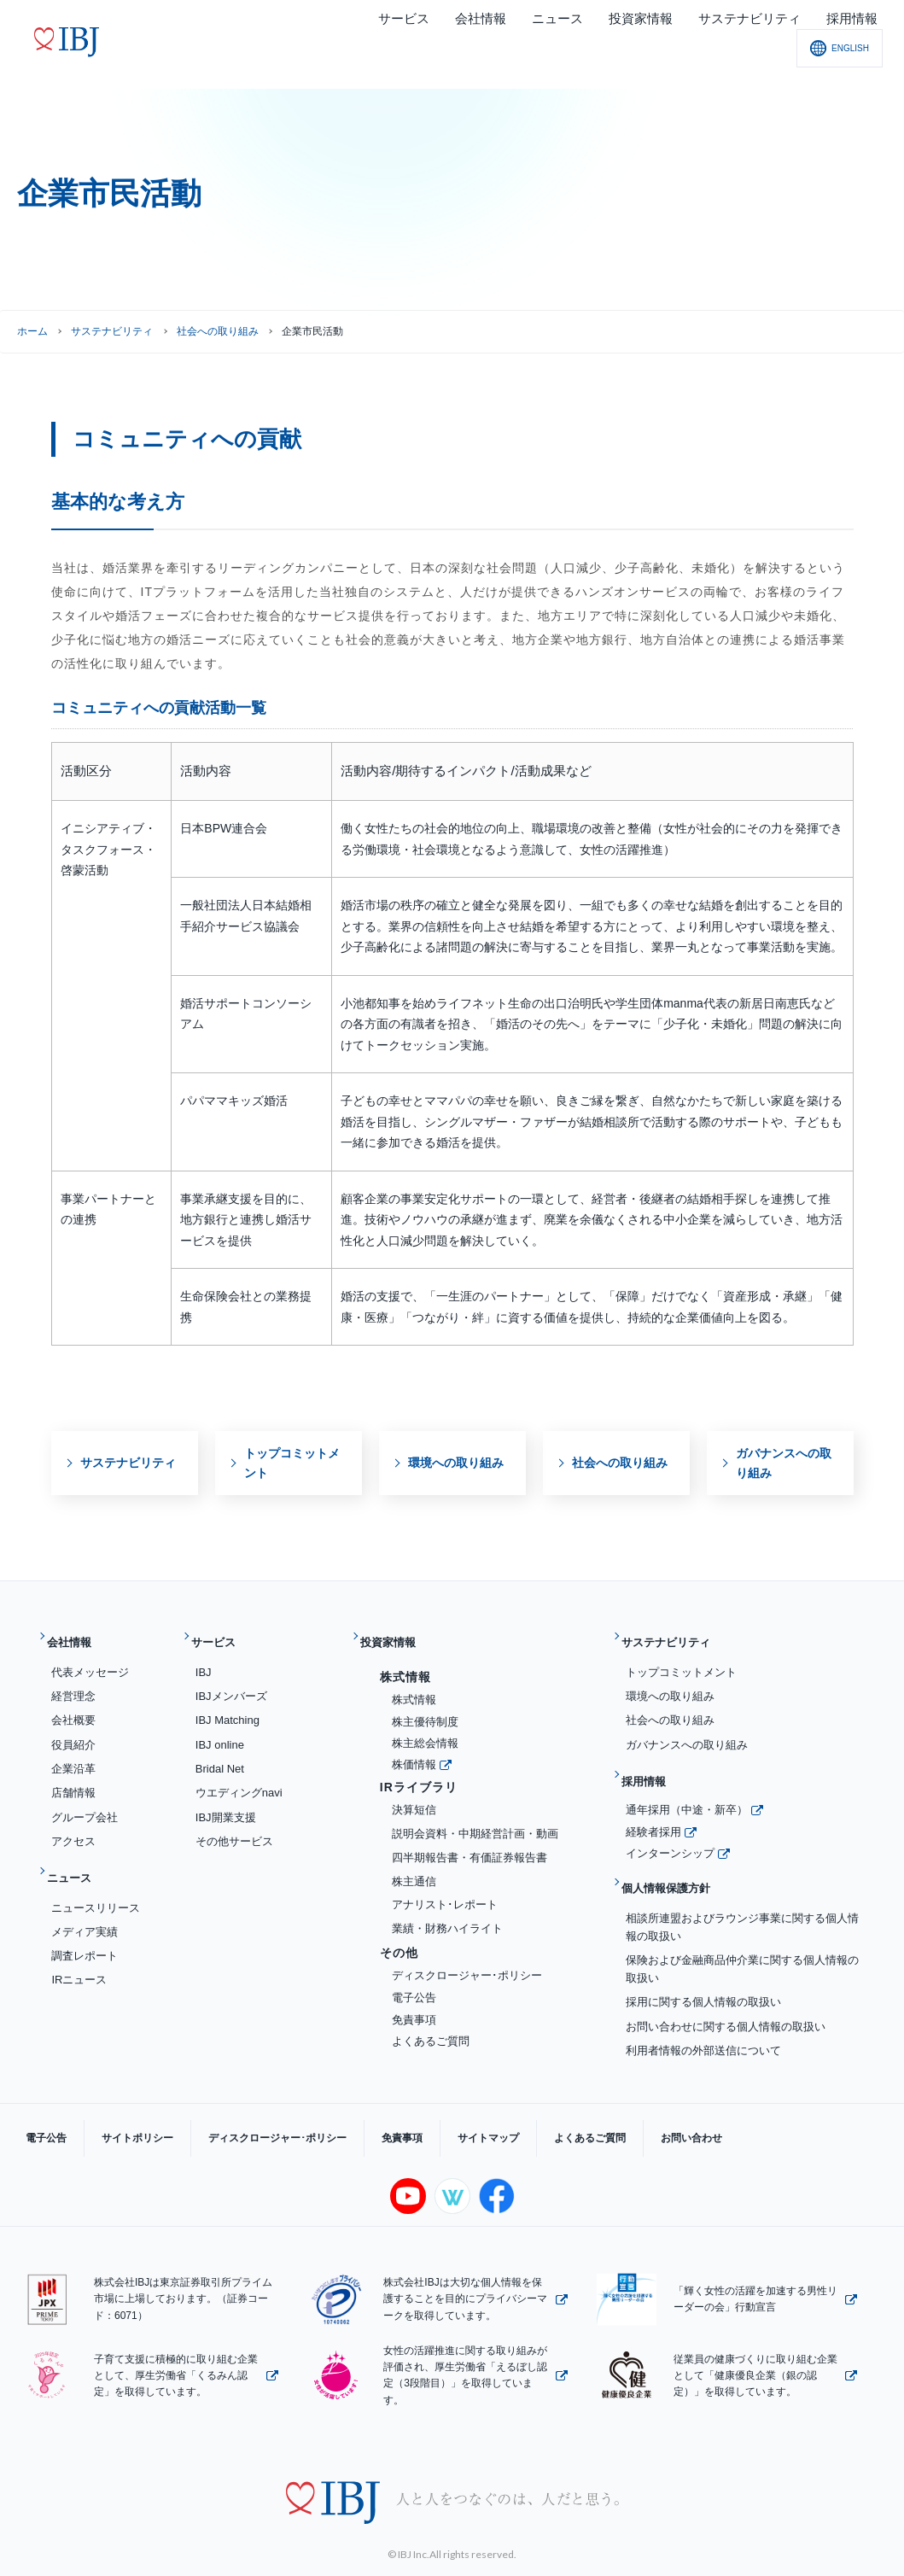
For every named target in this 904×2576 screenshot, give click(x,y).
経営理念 (73, 1682)
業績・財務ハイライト (447, 1914)
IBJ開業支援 (225, 1803)
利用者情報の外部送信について (703, 2010)
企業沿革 (73, 1755)
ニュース (76, 1857)
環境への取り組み (670, 1682)
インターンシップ (670, 1826)
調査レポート (84, 1929)
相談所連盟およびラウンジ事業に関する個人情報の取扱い (742, 1887)
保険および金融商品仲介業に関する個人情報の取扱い (742, 1928)
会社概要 (73, 1707)
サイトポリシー (112, 2104)
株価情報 (414, 1750)
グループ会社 (84, 1803)
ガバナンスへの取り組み (687, 1731)
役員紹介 (73, 1731)
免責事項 (414, 2006)
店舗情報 (73, 1779)
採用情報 (651, 1761)
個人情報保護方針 (677, 1855)
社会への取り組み (218, 331)
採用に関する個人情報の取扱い (703, 1961)
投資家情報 (397, 1636)
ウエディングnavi (239, 1779)
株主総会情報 (425, 1730)
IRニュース (79, 1953)
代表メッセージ (90, 1658)
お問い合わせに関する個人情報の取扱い (725, 1985)
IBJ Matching (227, 1707)
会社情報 (76, 1636)
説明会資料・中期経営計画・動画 (475, 1820)
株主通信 (414, 1867)
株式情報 (414, 1685)
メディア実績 (84, 1904)
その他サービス (234, 1827)
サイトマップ (411, 2104)
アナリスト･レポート (445, 1891)
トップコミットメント (681, 1658)
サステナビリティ (112, 331)
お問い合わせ (580, 2104)
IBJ (203, 1658)
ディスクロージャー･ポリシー (467, 1961)
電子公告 (414, 1983)
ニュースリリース (95, 1880)
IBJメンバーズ (231, 1682)
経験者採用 (653, 1804)
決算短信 (414, 1796)
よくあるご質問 (430, 2028)
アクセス (73, 1827)
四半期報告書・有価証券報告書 (469, 1843)
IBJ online (219, 1731)
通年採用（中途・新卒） (687, 1783)
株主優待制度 (425, 1708)
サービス (221, 1636)
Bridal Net (219, 1755)
